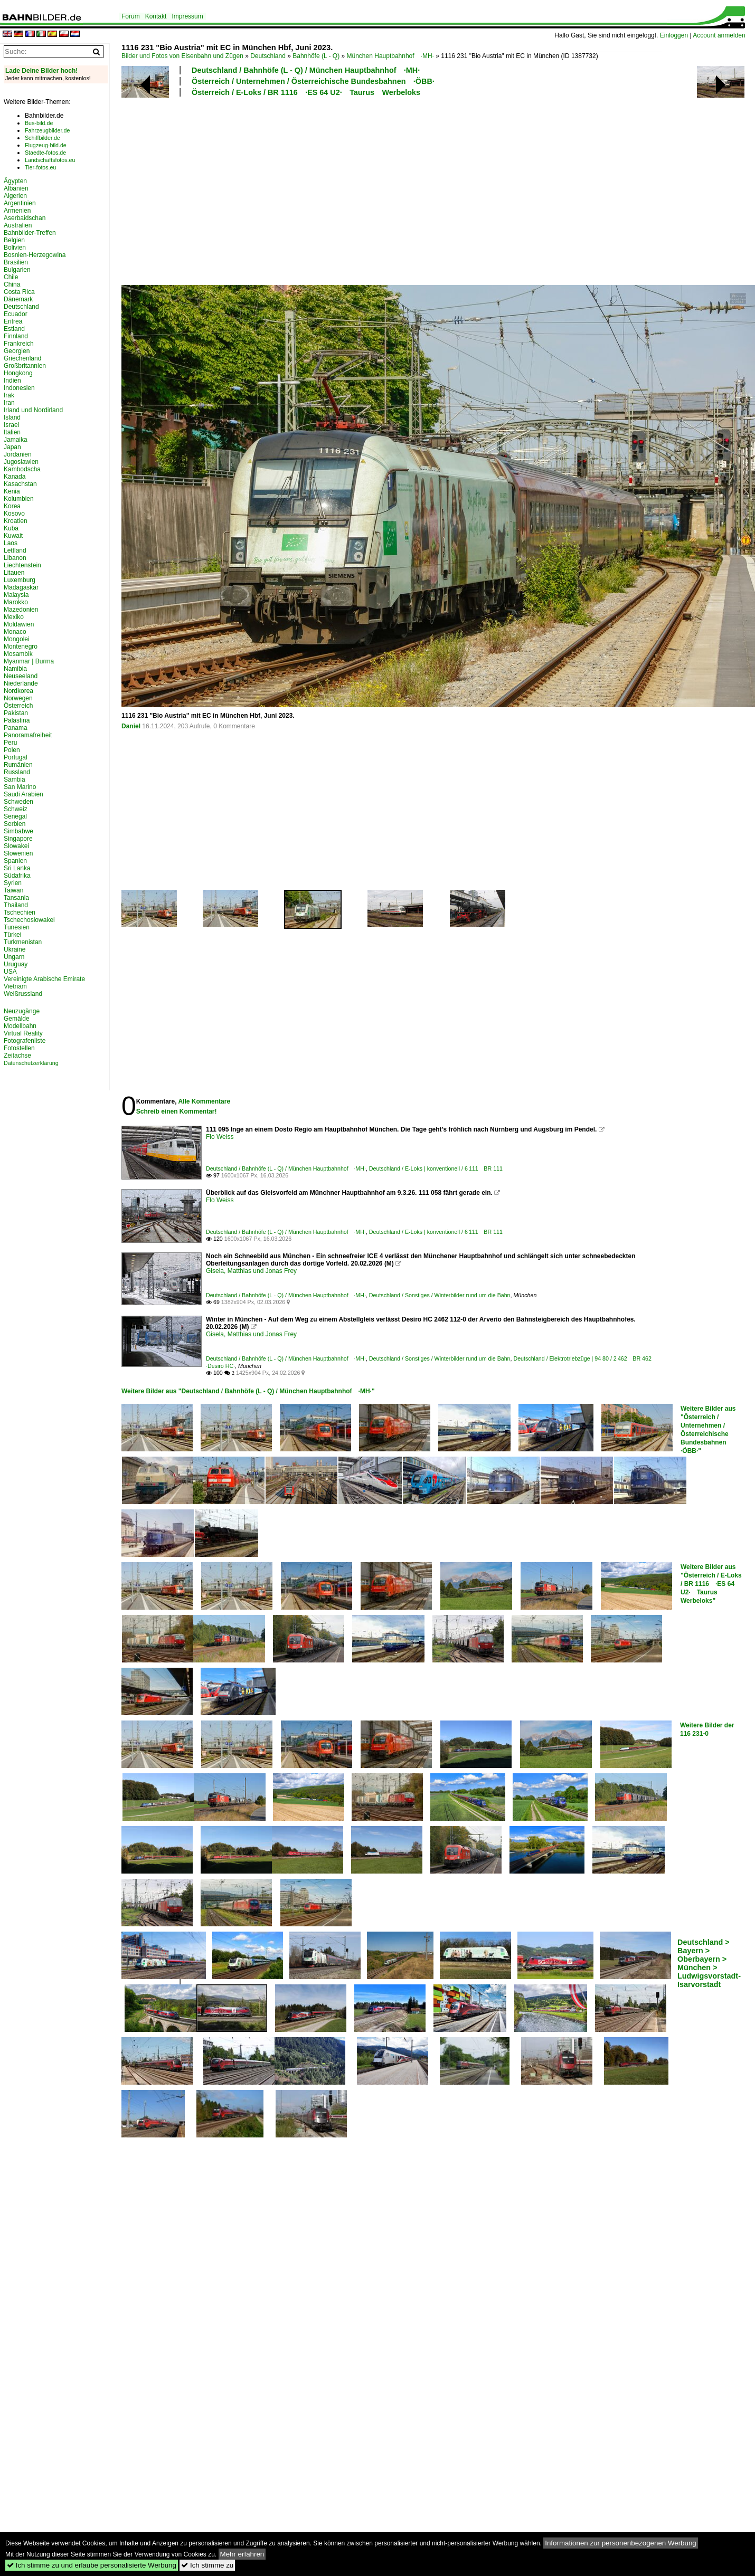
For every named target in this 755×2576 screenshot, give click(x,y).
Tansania (16, 897)
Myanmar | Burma (29, 661)
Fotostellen (19, 1048)
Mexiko (14, 617)
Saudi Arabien (23, 794)
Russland (17, 772)
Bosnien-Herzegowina (34, 255)
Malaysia (16, 594)
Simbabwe (18, 831)
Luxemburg (19, 580)
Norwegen (18, 698)
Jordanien (18, 454)
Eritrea (13, 321)
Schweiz (15, 809)
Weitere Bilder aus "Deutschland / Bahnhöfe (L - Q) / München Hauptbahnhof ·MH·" (248, 1391)
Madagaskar (21, 587)
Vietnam (15, 986)
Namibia (15, 668)
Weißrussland (23, 993)
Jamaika (15, 439)
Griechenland (22, 358)
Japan (12, 447)
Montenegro (20, 646)
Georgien (17, 351)
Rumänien (18, 764)
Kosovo (14, 513)
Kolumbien (19, 498)
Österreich (18, 705)
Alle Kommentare (204, 1101)
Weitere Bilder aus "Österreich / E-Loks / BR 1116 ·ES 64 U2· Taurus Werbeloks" (711, 1583)
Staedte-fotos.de (45, 152)
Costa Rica (19, 292)
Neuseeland (20, 676)
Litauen (14, 572)
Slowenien (18, 853)
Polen (12, 750)
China (12, 284)
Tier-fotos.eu (40, 167)
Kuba (11, 528)
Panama (15, 727)
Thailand (16, 905)
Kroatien (15, 521)
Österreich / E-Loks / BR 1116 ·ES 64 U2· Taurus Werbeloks (306, 92)
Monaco (15, 631)
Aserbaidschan (24, 218)
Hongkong (18, 373)
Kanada (14, 476)
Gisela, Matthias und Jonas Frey (251, 1271)
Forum (130, 16)
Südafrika (17, 875)
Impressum (187, 16)
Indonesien (19, 388)
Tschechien (19, 912)
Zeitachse (17, 1055)
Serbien (14, 824)
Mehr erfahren (242, 2554)
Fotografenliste (24, 1040)
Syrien (13, 883)
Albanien (16, 188)
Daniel (130, 726)
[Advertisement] (331, 189)
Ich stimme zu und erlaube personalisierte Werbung (91, 2565)
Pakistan (16, 713)
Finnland (16, 336)
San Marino (20, 787)
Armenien (17, 210)
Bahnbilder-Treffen (30, 232)
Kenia (12, 491)
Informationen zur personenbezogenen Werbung (620, 2543)
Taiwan (13, 890)
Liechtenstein (22, 565)
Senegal (15, 816)
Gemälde (17, 1018)
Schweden (18, 801)
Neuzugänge (22, 1011)
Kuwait (13, 535)
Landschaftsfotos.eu (50, 160)
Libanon (15, 558)
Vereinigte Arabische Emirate (44, 979)
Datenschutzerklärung (31, 1063)
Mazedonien (21, 609)
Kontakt (156, 16)
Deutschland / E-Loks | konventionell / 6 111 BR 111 (436, 1168)
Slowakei (16, 846)
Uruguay (15, 964)
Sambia (14, 779)
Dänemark (18, 299)
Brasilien (16, 262)
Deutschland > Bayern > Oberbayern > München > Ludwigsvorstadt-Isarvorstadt (709, 1963)
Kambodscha (22, 469)
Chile (11, 277)
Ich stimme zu (207, 2565)
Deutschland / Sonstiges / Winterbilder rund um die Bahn (440, 1295)
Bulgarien (17, 269)
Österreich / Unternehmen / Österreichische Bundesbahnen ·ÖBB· (313, 81)
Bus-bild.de (39, 123)
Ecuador (15, 314)
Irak (9, 395)
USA (10, 971)
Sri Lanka (17, 868)
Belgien (14, 240)
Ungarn (14, 957)
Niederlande (21, 683)
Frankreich (19, 343)
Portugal (15, 757)
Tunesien (17, 927)
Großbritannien (25, 365)
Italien (12, 432)
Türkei (12, 934)
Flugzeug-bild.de (46, 145)
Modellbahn (20, 1026)
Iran (9, 402)
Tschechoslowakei (29, 920)
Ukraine (14, 949)
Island (12, 417)
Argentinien (20, 203)
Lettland (15, 550)
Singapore (18, 838)
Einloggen (674, 35)
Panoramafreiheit (28, 735)
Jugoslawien (21, 461)
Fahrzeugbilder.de (47, 130)
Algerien (15, 195)
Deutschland (268, 56)
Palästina (17, 720)
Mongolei (17, 639)
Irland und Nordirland (33, 410)
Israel (11, 425)
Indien (12, 380)
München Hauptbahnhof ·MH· (390, 56)
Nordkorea (18, 691)
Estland (14, 328)
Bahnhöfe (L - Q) (315, 56)
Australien (18, 225)
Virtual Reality (23, 1033)
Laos (10, 543)
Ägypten (15, 181)
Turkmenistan (23, 942)
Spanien (15, 860)
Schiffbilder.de (42, 138)
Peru (10, 742)
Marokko (16, 602)
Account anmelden (719, 35)
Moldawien (19, 624)
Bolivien (15, 247)
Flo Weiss (219, 1136)
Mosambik (18, 654)
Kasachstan (20, 484)
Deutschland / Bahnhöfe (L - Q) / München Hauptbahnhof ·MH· (306, 70)
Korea (12, 506)
